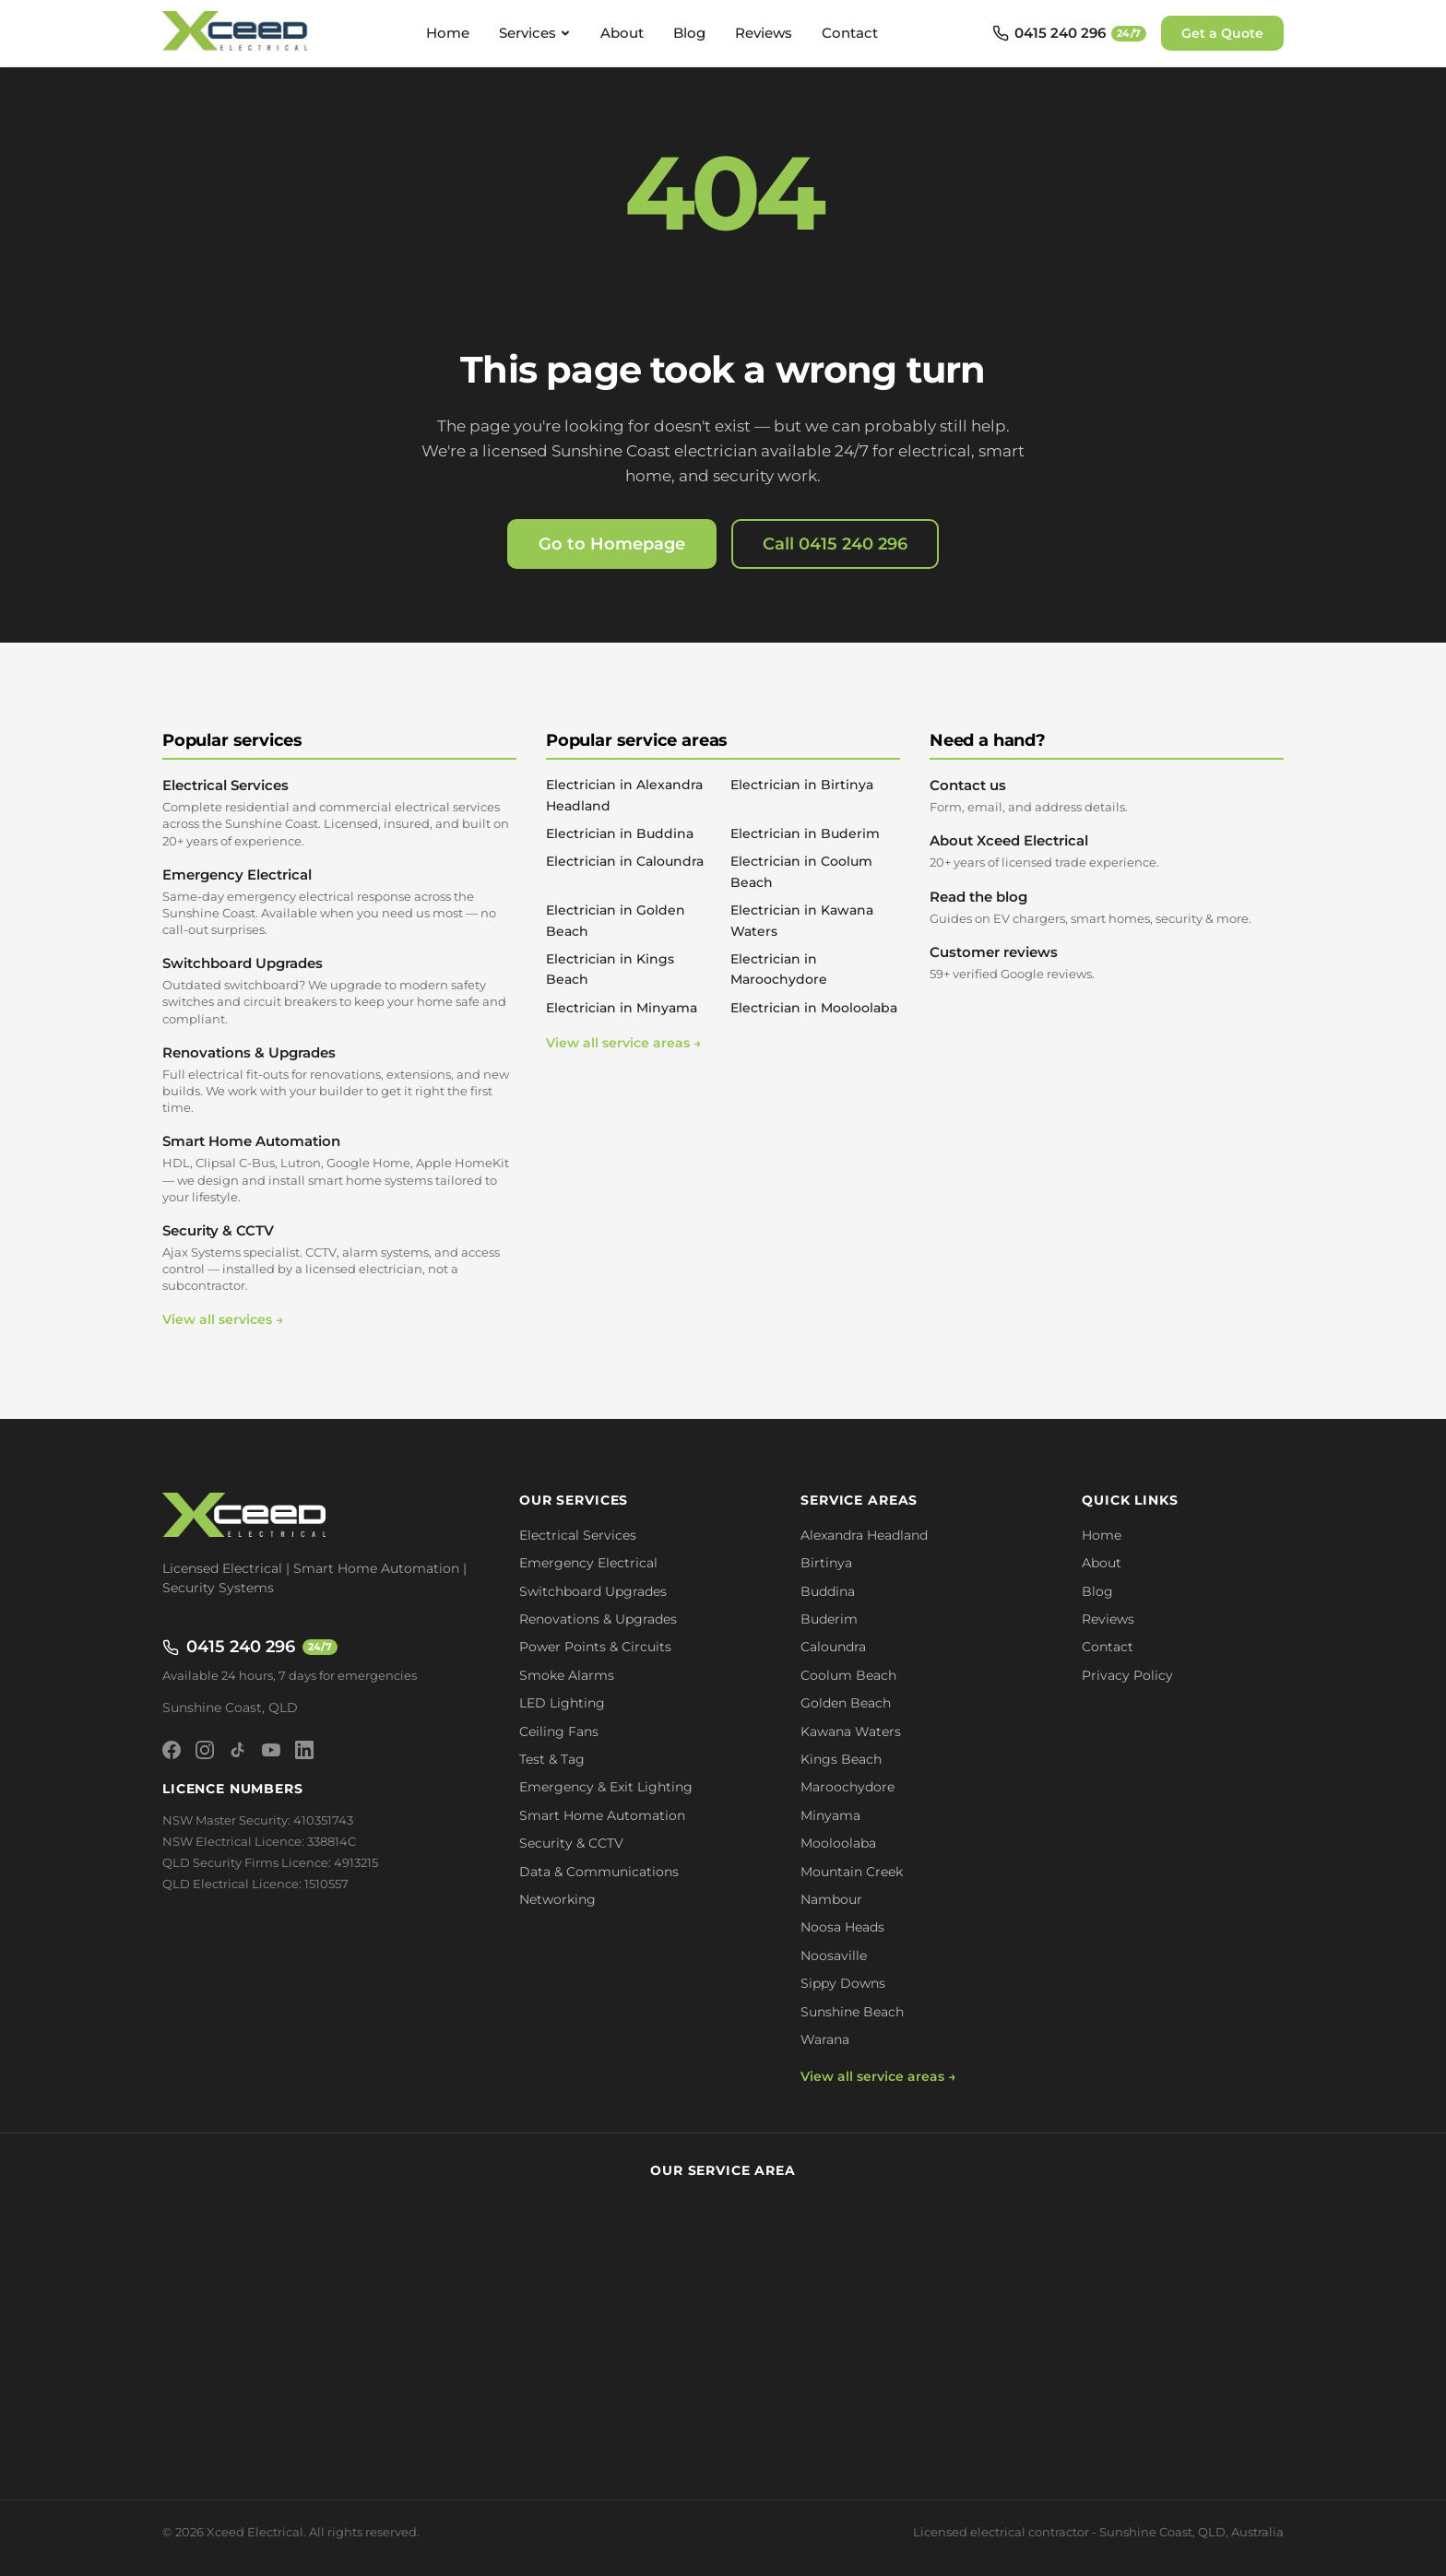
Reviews (763, 32)
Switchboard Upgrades (339, 990)
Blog (689, 32)
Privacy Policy (1127, 1675)
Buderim (829, 1619)
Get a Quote (1222, 33)
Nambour (831, 1899)
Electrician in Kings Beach (610, 969)
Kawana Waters (850, 1731)
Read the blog (1107, 907)
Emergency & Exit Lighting (606, 1786)
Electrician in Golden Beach (615, 920)
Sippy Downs (842, 1983)
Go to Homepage (612, 544)
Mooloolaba (838, 1843)
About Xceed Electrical (1107, 851)
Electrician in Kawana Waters (801, 920)
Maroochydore (847, 1786)
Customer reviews (1107, 962)
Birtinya (826, 1562)
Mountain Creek (851, 1871)
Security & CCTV (339, 1258)
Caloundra (833, 1646)
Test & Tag (552, 1759)
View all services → (222, 1319)
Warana (824, 2039)
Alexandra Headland (864, 1535)
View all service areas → (623, 1042)
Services (535, 32)
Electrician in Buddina (619, 833)
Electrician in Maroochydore (778, 969)
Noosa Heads (842, 1927)
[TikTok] (238, 1750)
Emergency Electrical (339, 902)
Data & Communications (599, 1871)
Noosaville (833, 1955)
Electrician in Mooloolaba (813, 1007)
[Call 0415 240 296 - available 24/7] (1069, 33)
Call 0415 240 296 (835, 544)
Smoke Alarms (566, 1675)
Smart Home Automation (339, 1168)
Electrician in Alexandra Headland (624, 794)
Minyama (830, 1815)
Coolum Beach (848, 1675)
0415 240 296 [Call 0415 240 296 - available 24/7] (250, 1647)
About (622, 32)
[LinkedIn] (304, 1750)
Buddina (827, 1591)
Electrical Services (339, 812)
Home (447, 32)
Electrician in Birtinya (801, 784)
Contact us (1107, 795)
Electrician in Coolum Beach (801, 871)
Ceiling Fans (559, 1731)
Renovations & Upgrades (339, 1080)
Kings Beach (841, 1759)
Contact (850, 32)
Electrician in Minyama (621, 1007)
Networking (557, 1899)
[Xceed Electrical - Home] (237, 33)
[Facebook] (171, 1750)
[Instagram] (205, 1750)
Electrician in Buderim (805, 833)
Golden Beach (845, 1703)
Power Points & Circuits (595, 1646)
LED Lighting (562, 1703)
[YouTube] (271, 1750)
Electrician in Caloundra (625, 861)
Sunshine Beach (852, 2011)
